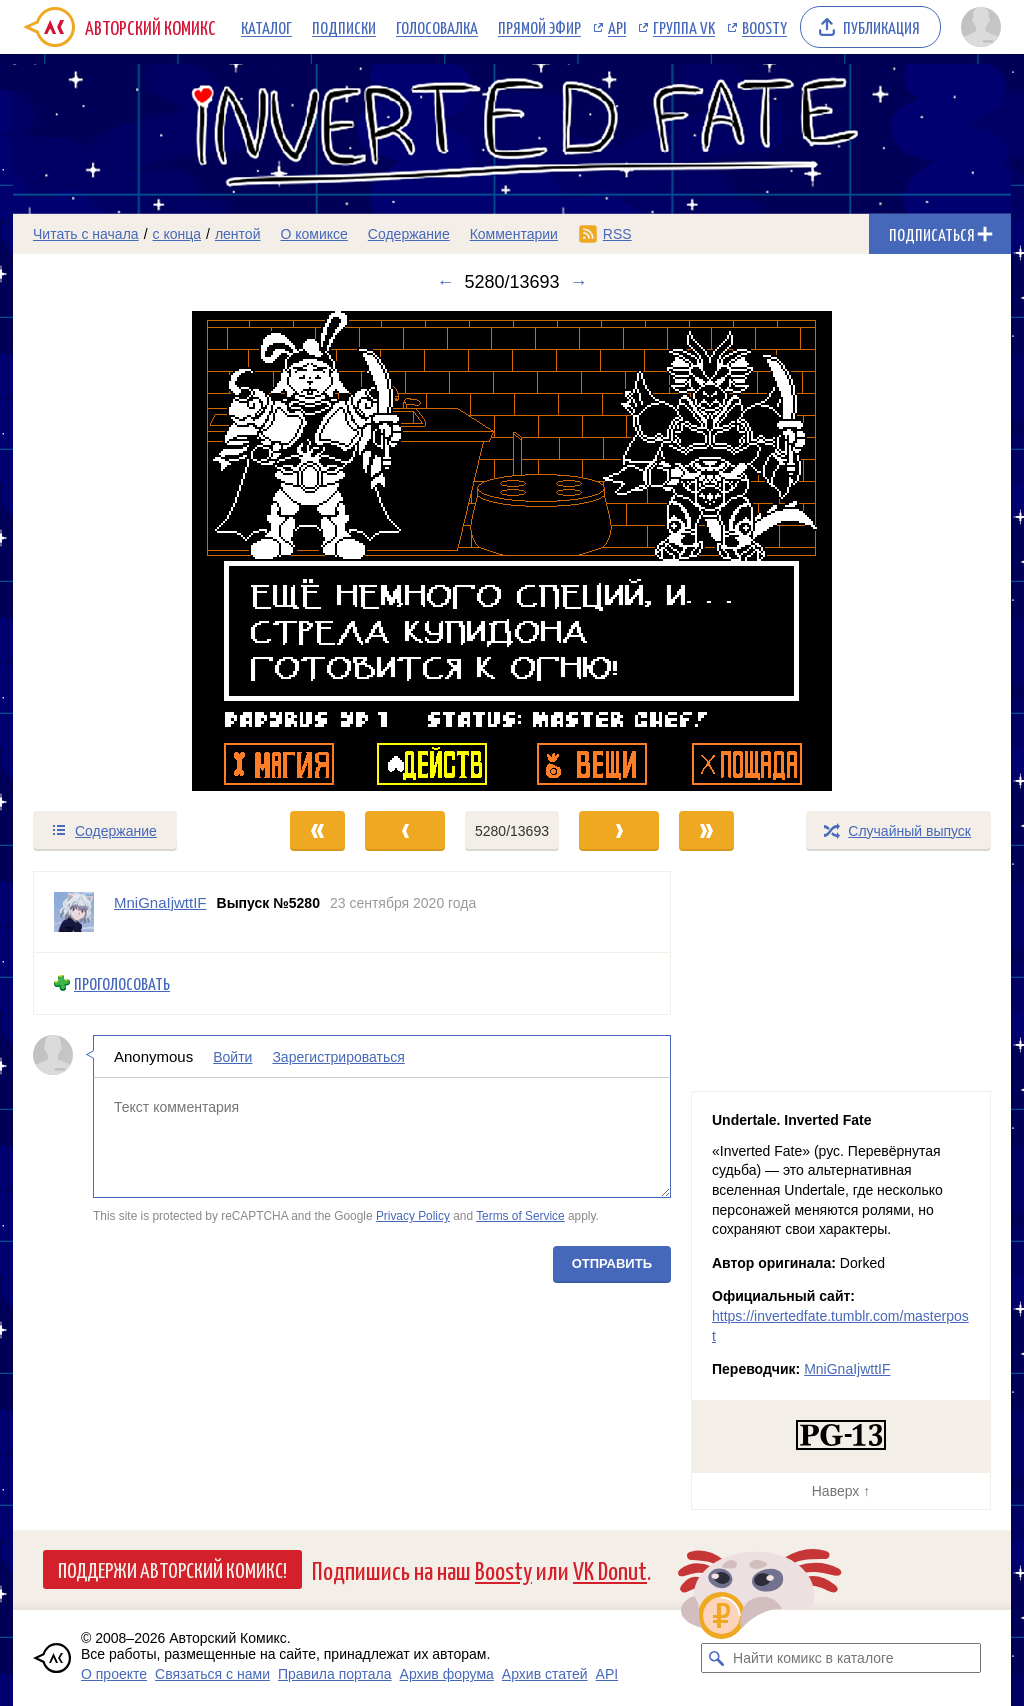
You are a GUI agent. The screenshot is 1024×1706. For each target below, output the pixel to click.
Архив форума (447, 1674)
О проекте (114, 1674)
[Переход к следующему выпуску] (512, 551)
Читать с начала (86, 234)
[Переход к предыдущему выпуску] (138, 551)
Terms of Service (520, 1216)
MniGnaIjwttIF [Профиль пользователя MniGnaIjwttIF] (160, 902)
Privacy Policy (413, 1216)
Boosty (764, 27)
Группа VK (684, 27)
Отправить (612, 1262)
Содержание (409, 234)
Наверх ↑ (841, 1491)
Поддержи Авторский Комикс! (172, 1569)
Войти (232, 1056)
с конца (177, 234)
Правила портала (335, 1674)
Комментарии (514, 234)
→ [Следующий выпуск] (579, 282)
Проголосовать (122, 983)
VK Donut (610, 1569)
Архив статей (545, 1674)
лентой (238, 234)
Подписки (344, 27)
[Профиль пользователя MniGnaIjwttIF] (74, 912)
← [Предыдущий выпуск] (445, 282)
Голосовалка (437, 27)
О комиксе (313, 234)
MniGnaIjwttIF (847, 1369)
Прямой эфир (539, 27)
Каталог (266, 27)
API (617, 27)
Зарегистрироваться (338, 1056)
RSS (617, 234)
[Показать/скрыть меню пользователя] (981, 27)
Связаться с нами (212, 1674)
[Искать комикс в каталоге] (716, 1658)
